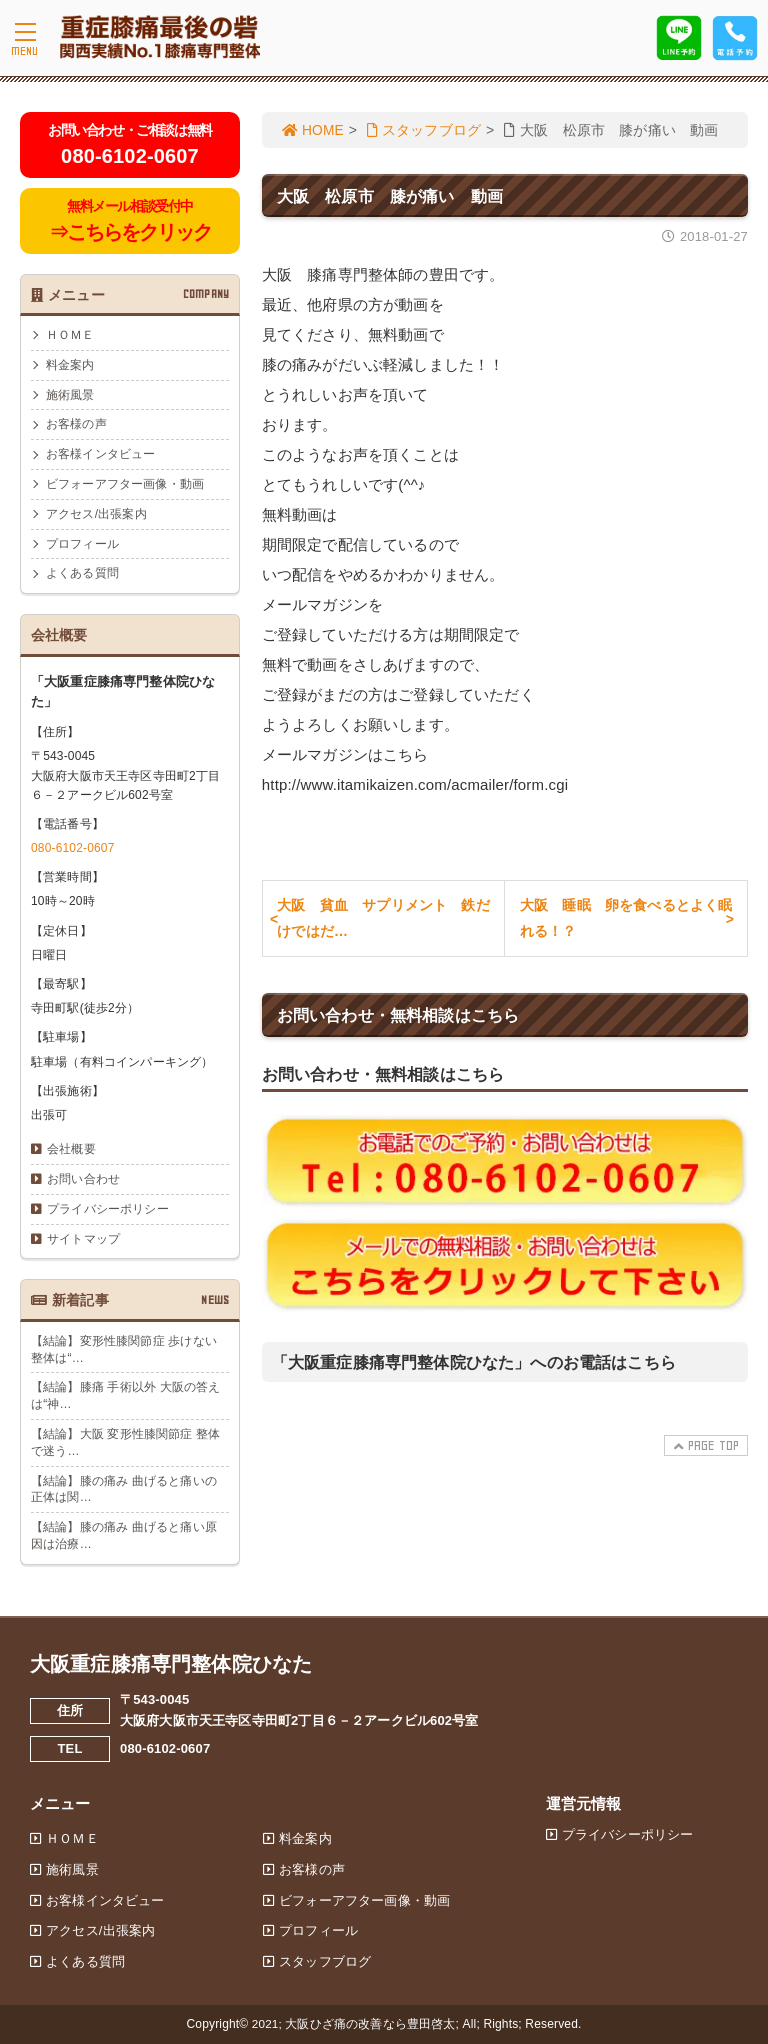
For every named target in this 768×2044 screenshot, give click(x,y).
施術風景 (70, 395)
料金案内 (70, 365)
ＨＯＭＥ (70, 335)
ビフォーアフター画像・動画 (125, 484)
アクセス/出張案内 (96, 514)
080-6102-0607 (72, 848)
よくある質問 (82, 573)
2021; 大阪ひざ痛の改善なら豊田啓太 (353, 2024)
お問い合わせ (83, 1179)
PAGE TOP (705, 1450)
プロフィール (82, 544)
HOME (314, 130)
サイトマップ (83, 1239)
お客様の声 (76, 424)
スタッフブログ (426, 130)
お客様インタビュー (100, 454)
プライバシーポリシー (108, 1209)
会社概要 (71, 1149)
